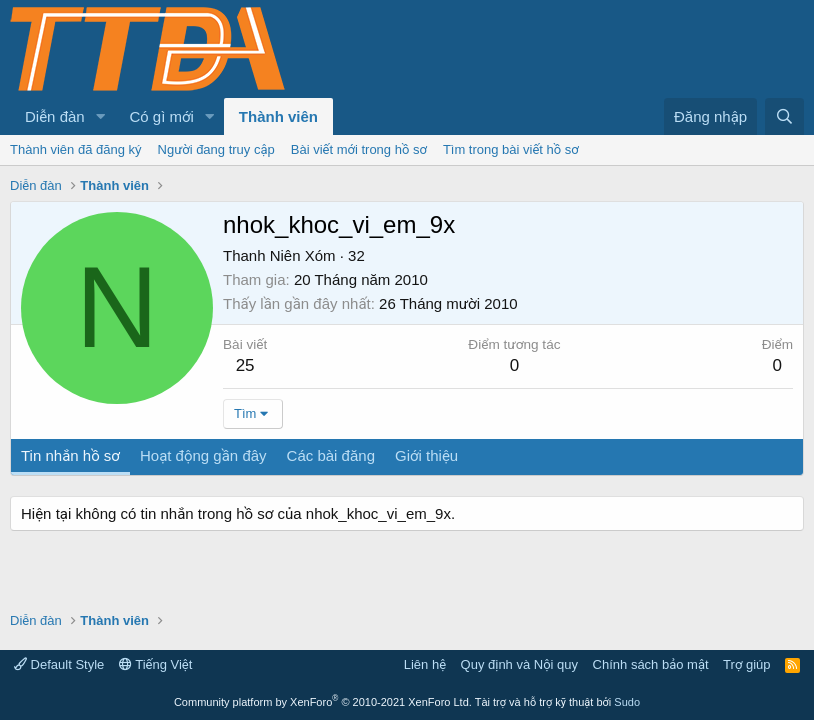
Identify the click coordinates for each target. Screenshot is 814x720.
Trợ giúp (746, 664)
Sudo (627, 702)
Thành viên (278, 116)
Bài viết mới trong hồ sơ (359, 149)
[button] (101, 116)
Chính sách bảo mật (651, 664)
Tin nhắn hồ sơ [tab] (70, 455)
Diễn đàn (55, 116)
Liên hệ (425, 664)
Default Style (59, 664)
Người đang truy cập (216, 149)
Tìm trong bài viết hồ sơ (511, 149)
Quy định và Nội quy (520, 664)
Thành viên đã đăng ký (76, 149)
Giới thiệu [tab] (426, 455)
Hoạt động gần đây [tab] (203, 455)
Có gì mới (162, 116)
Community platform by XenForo (323, 702)
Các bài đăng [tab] (331, 455)
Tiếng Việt (156, 664)
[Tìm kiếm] (784, 116)
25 (245, 365)
